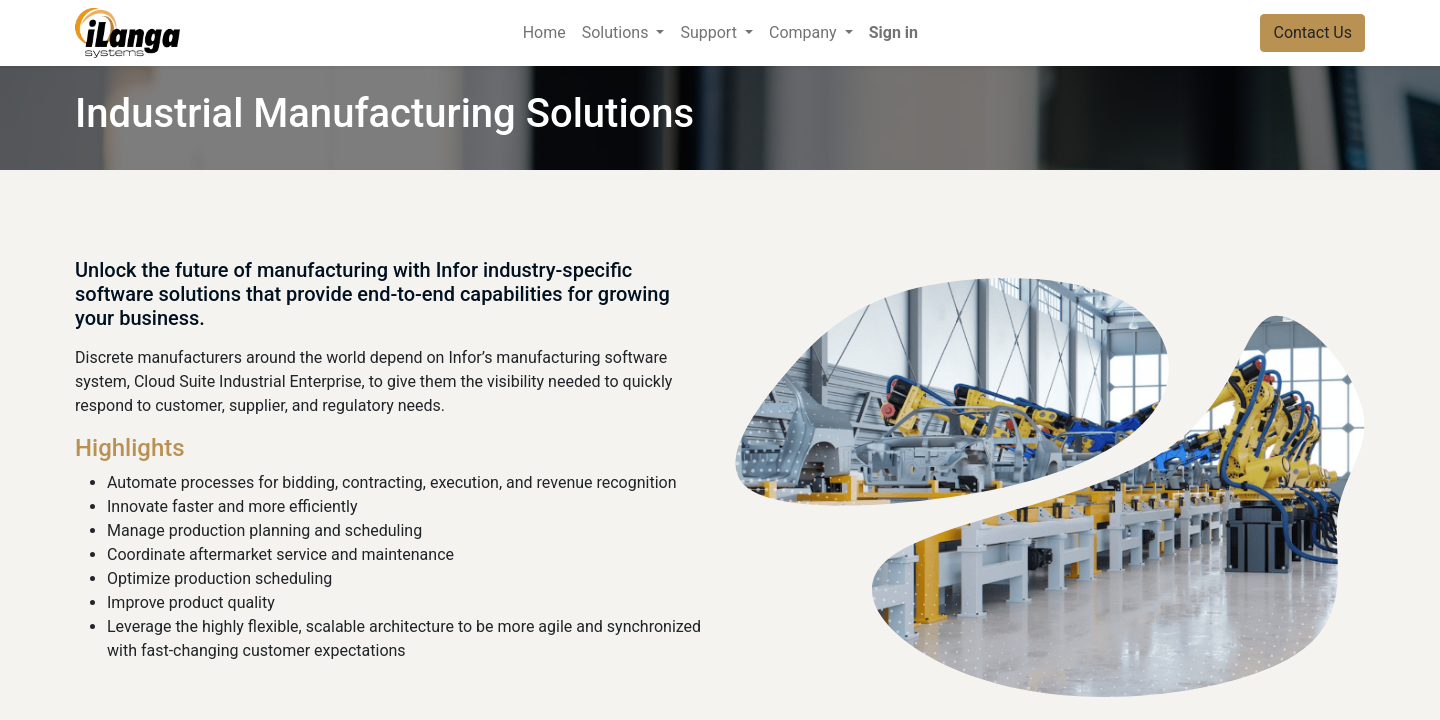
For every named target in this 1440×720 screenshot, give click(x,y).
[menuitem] (544, 33)
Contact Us (1312, 32)
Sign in (893, 32)
